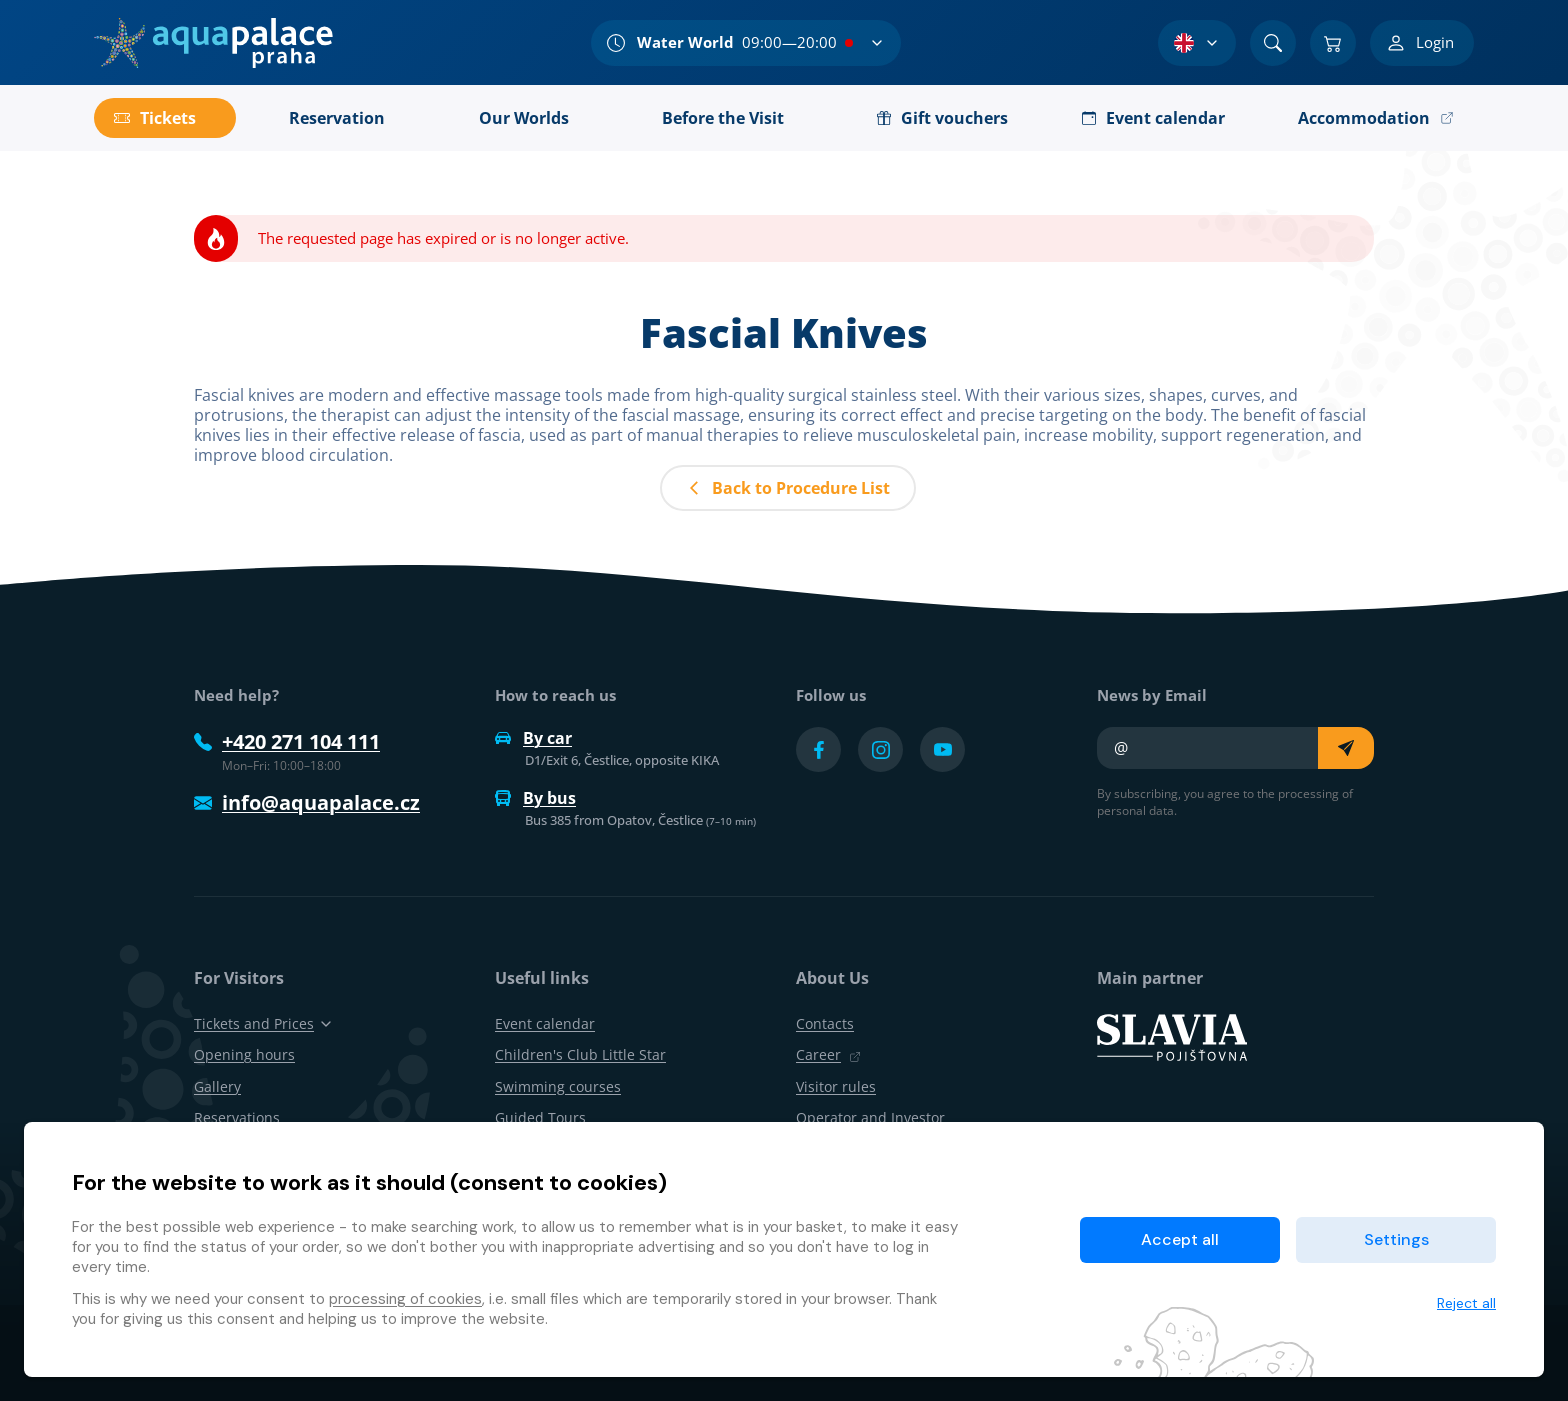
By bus (535, 798)
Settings (1396, 1239)
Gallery (217, 1086)
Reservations (237, 1117)
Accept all (1180, 1239)
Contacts (825, 1023)
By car (533, 738)
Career (828, 1054)
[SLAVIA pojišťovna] (1172, 1036)
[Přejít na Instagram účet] (880, 749)
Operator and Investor (870, 1117)
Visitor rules (836, 1086)
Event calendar (545, 1023)
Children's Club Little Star (580, 1054)
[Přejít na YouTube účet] (942, 749)
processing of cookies (405, 1299)
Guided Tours (540, 1117)
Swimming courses (558, 1086)
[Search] (1273, 43)
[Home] (213, 43)
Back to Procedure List (788, 488)
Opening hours (244, 1054)
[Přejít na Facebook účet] (818, 749)
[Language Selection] (1197, 43)
